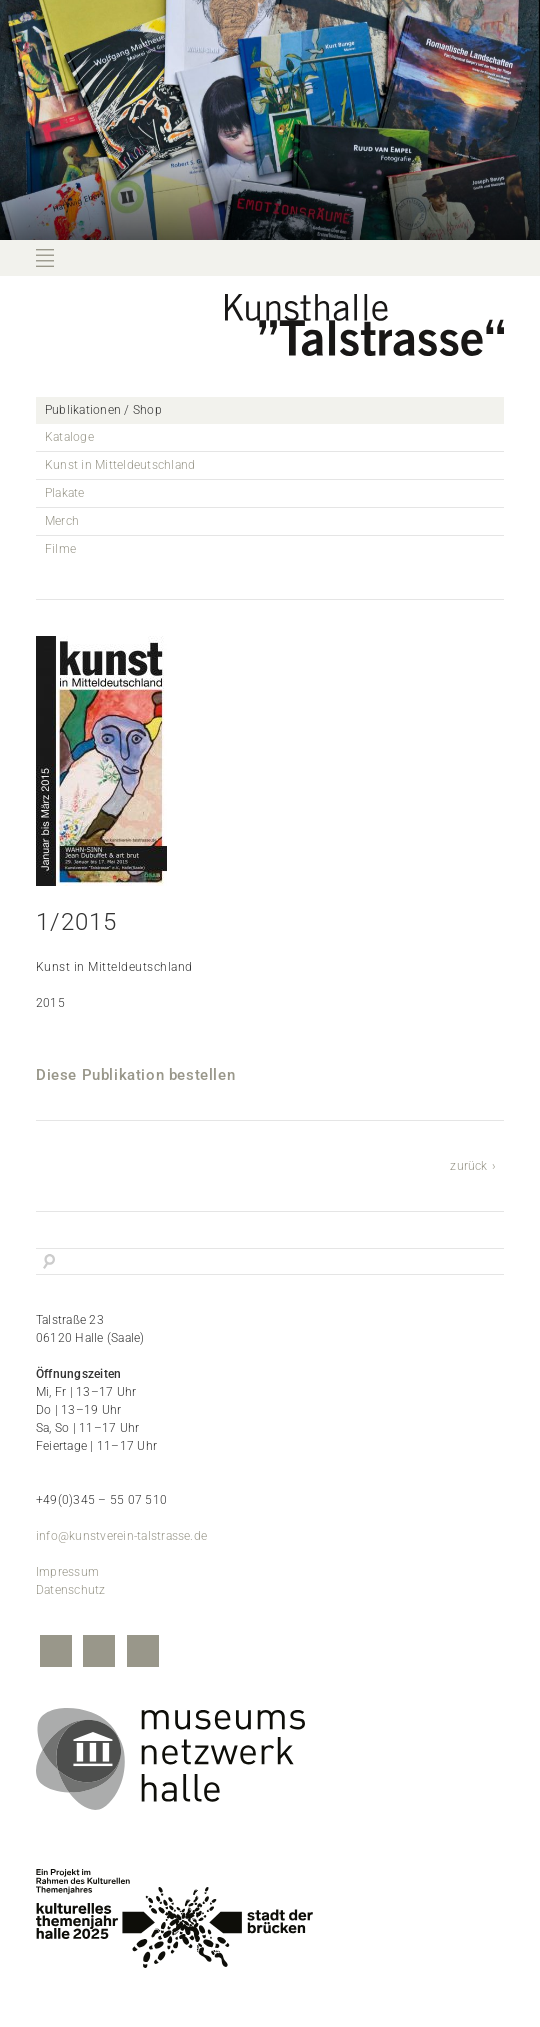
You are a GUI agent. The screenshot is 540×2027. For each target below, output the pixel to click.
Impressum (67, 1572)
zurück (468, 1166)
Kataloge (69, 437)
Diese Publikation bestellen (135, 1075)
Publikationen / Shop (103, 410)
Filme (60, 549)
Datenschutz (71, 1590)
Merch (62, 521)
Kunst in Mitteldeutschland (120, 465)
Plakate (65, 493)
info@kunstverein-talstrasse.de (121, 1536)
